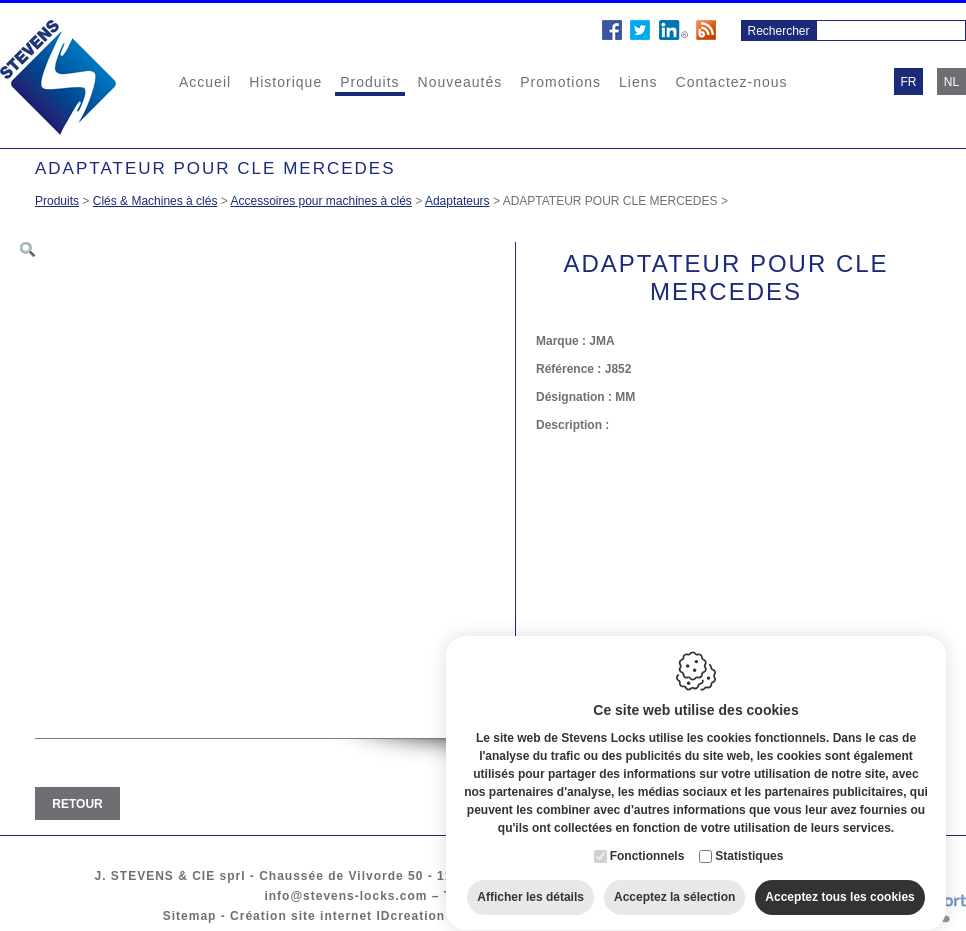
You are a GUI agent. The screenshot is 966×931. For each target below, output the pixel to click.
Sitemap (190, 916)
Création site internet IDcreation (337, 916)
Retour (77, 804)
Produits (369, 82)
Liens (638, 82)
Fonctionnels (647, 843)
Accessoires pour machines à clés (320, 201)
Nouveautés (460, 82)
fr (909, 82)
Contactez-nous (732, 82)
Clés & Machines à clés (155, 201)
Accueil (205, 82)
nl (951, 82)
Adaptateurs (457, 201)
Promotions (560, 82)
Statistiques (749, 843)
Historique (285, 82)
